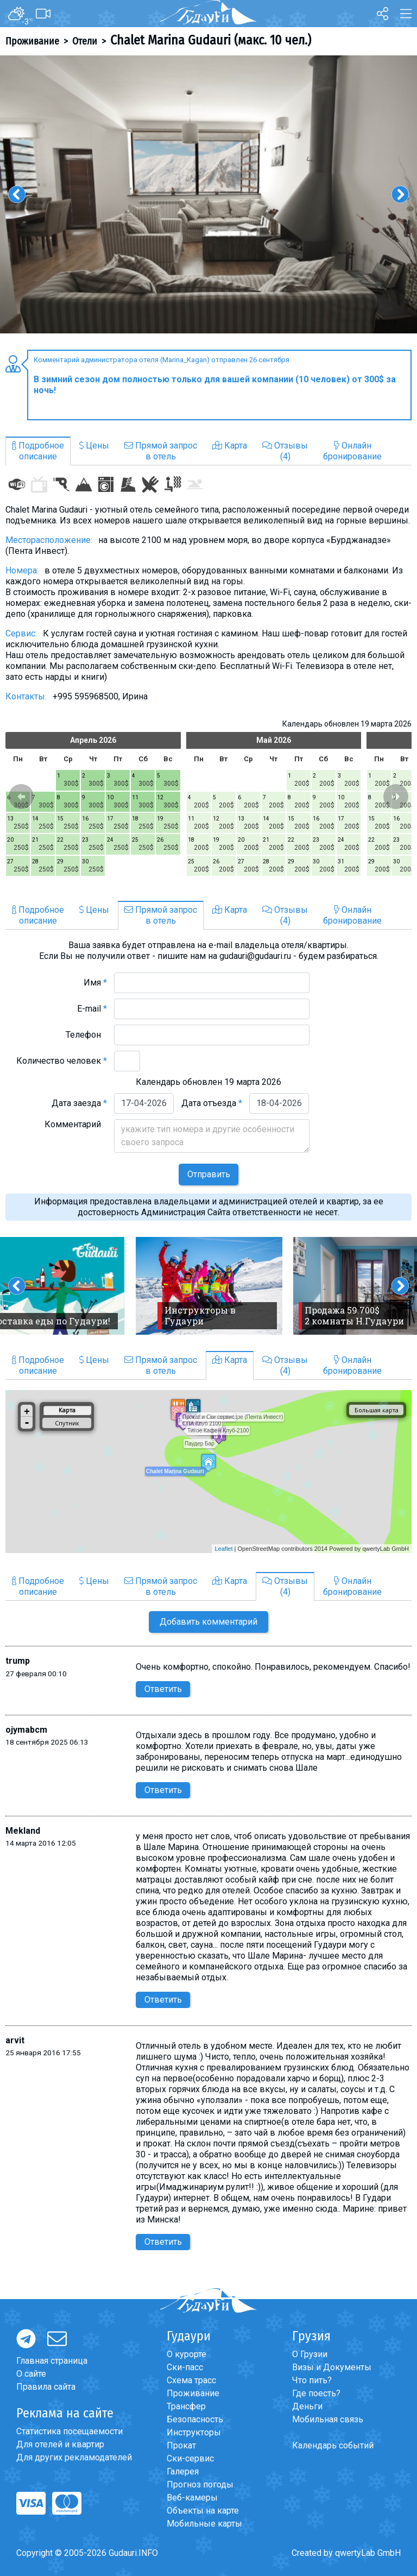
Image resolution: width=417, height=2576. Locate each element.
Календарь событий (333, 2445)
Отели (84, 41)
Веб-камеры (192, 2497)
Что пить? (312, 2380)
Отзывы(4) (285, 451)
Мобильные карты (204, 2523)
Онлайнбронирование (352, 451)
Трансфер (186, 2406)
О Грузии (309, 2354)
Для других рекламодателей (74, 2457)
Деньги (307, 2406)
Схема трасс (191, 2380)
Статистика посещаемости (69, 2431)
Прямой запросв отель (160, 451)
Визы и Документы (331, 2367)
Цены (94, 445)
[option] (208, 194)
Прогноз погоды (200, 2484)
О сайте (31, 2374)
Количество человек (61, 1061)
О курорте (186, 2354)
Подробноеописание (38, 451)
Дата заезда (79, 1103)
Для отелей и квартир (60, 2444)
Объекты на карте (203, 2510)
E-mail (92, 1008)
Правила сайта (45, 2387)
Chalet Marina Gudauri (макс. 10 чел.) (210, 40)
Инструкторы (194, 2432)
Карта (229, 445)
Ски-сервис (190, 2458)
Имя (95, 982)
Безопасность (195, 2419)
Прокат (181, 2445)
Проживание (32, 41)
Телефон (86, 1035)
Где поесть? (316, 2393)
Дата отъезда (211, 1103)
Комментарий (76, 1124)
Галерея (183, 2471)
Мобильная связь (327, 2419)
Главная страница (51, 2361)
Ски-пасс (185, 2367)
